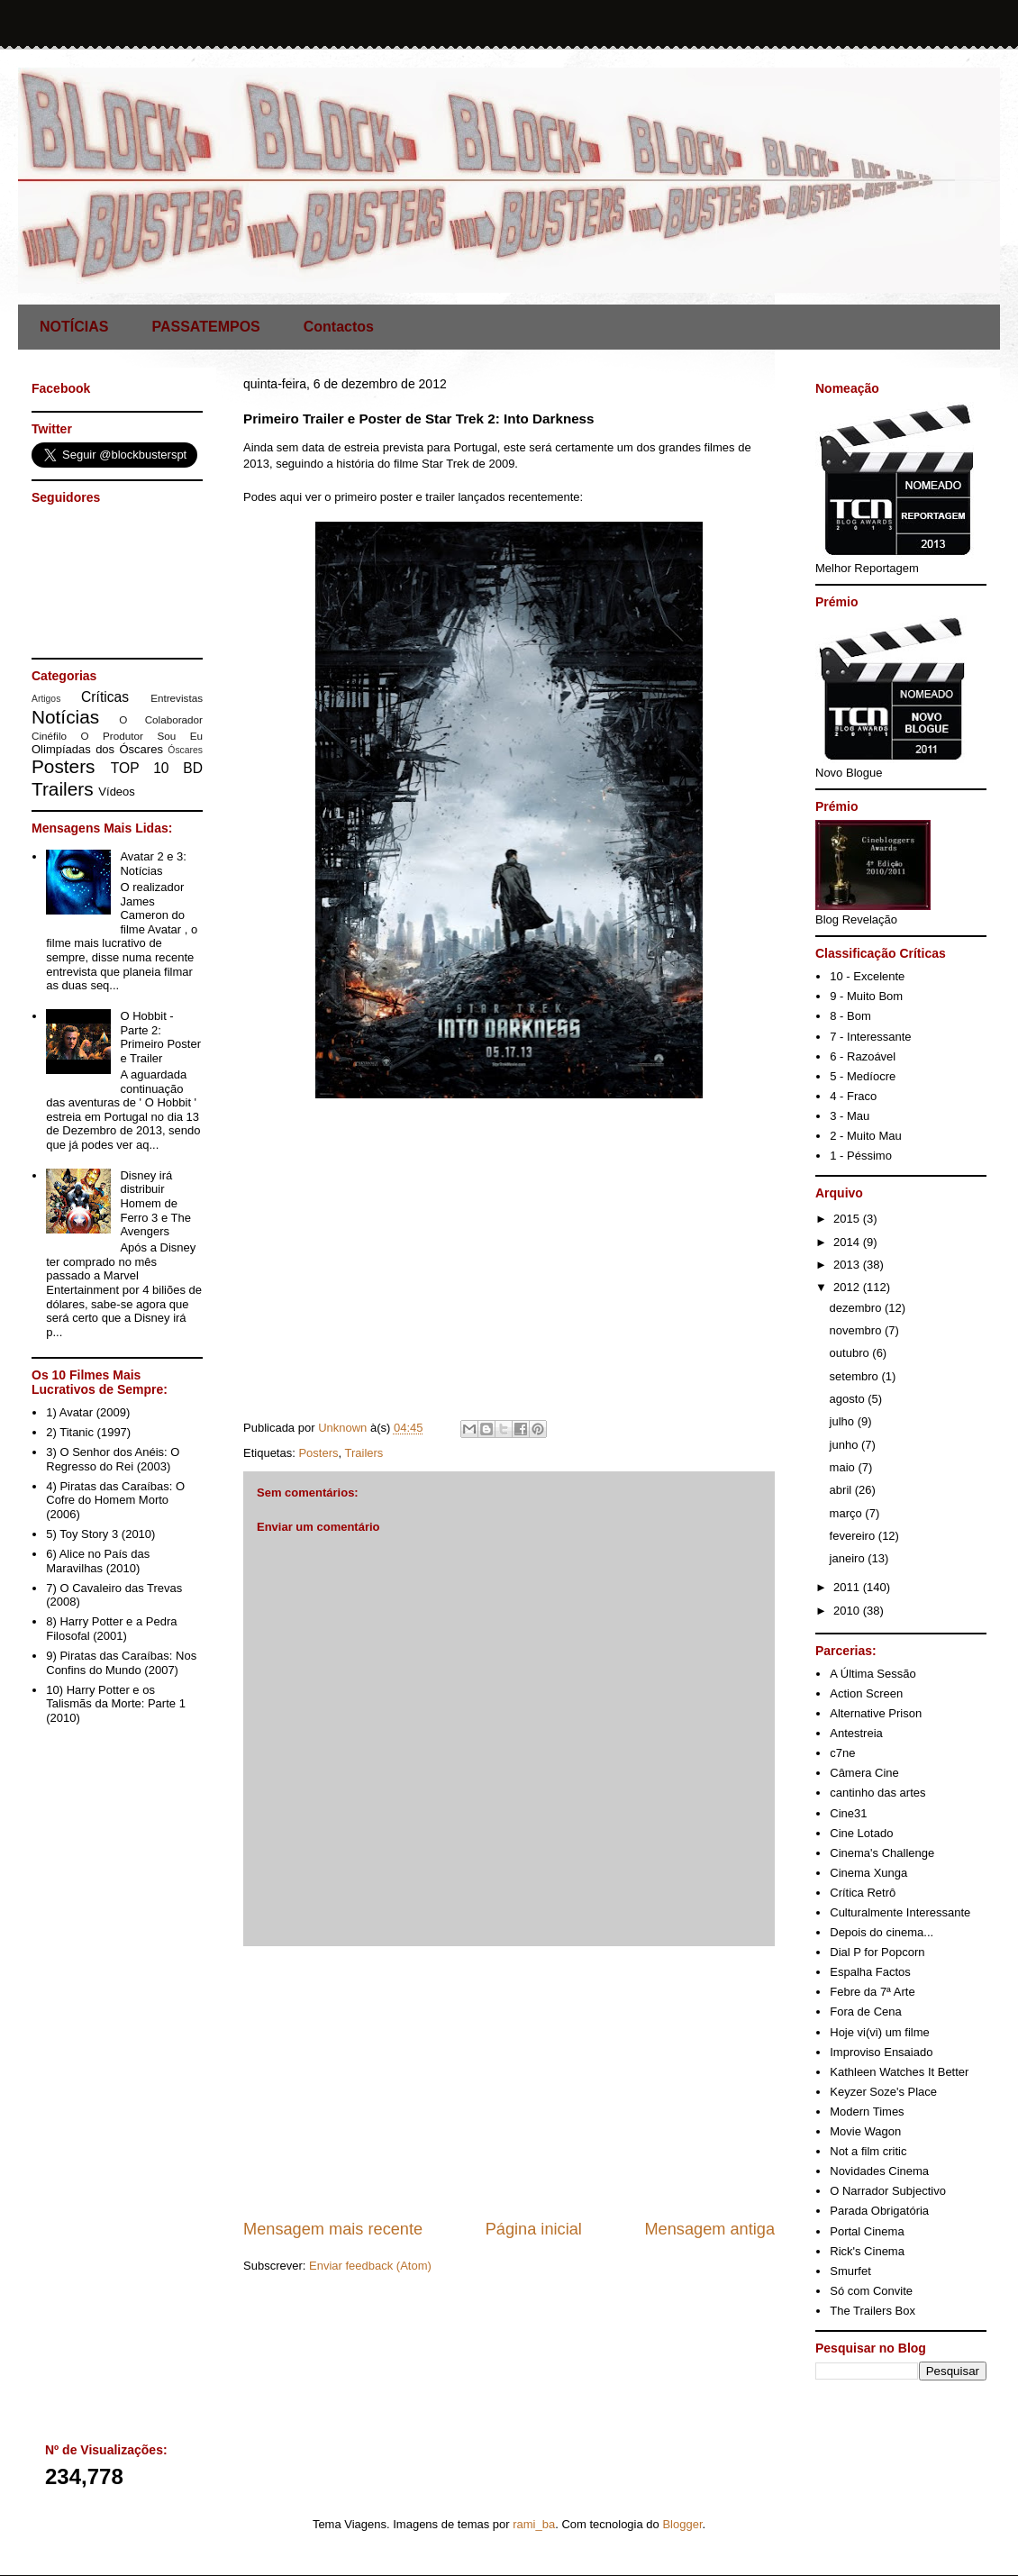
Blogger (682, 2524)
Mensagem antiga (709, 2229)
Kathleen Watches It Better (899, 2072)
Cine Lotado (861, 1833)
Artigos (46, 699)
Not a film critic (868, 2151)
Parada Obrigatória (879, 2210)
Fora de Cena (866, 2011)
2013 (848, 1264)
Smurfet (850, 2271)
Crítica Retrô (862, 1892)
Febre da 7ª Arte (872, 1991)
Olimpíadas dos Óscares (97, 749)
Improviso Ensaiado (881, 2052)
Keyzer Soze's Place (883, 2091)
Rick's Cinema (867, 2251)
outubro (851, 1353)
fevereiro (854, 1536)
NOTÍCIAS (74, 326)
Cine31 (848, 1813)
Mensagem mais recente (333, 2229)
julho (844, 1421)
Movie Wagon (865, 2131)
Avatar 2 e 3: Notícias (153, 864)
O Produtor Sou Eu (141, 736)
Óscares (185, 750)
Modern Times (867, 2111)
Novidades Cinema (879, 2171)
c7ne (842, 1753)
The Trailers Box (872, 2310)
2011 (848, 1587)
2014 (848, 1242)
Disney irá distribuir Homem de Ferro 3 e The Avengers (155, 1203)
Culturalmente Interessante (900, 1912)
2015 (848, 1218)
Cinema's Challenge (882, 1853)
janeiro (849, 1558)
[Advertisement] (509, 2082)
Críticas (105, 697)
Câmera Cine (864, 1773)
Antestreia (856, 1733)
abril (842, 1490)
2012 (848, 1287)
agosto (849, 1399)
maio (844, 1467)
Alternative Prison (876, 1713)
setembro (856, 1376)
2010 (848, 1610)
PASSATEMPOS (205, 326)
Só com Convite (871, 2291)
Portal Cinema (867, 2231)
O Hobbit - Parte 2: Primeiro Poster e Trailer (160, 1037)
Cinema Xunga (868, 1873)
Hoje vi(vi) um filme (880, 2032)
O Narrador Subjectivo (888, 2191)
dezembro (857, 1308)
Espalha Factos (870, 1972)
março (848, 1513)
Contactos (339, 326)
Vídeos (116, 791)
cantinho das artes (877, 1792)
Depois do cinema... (881, 1932)
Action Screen (866, 1693)
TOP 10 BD (157, 768)
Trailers (364, 1453)
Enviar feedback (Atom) (370, 2265)
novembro (857, 1330)
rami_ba (534, 2524)
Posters (318, 1453)
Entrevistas (176, 698)
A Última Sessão (872, 1673)
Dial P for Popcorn (877, 1952)
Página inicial (534, 2229)
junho (845, 1445)
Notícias (65, 716)
